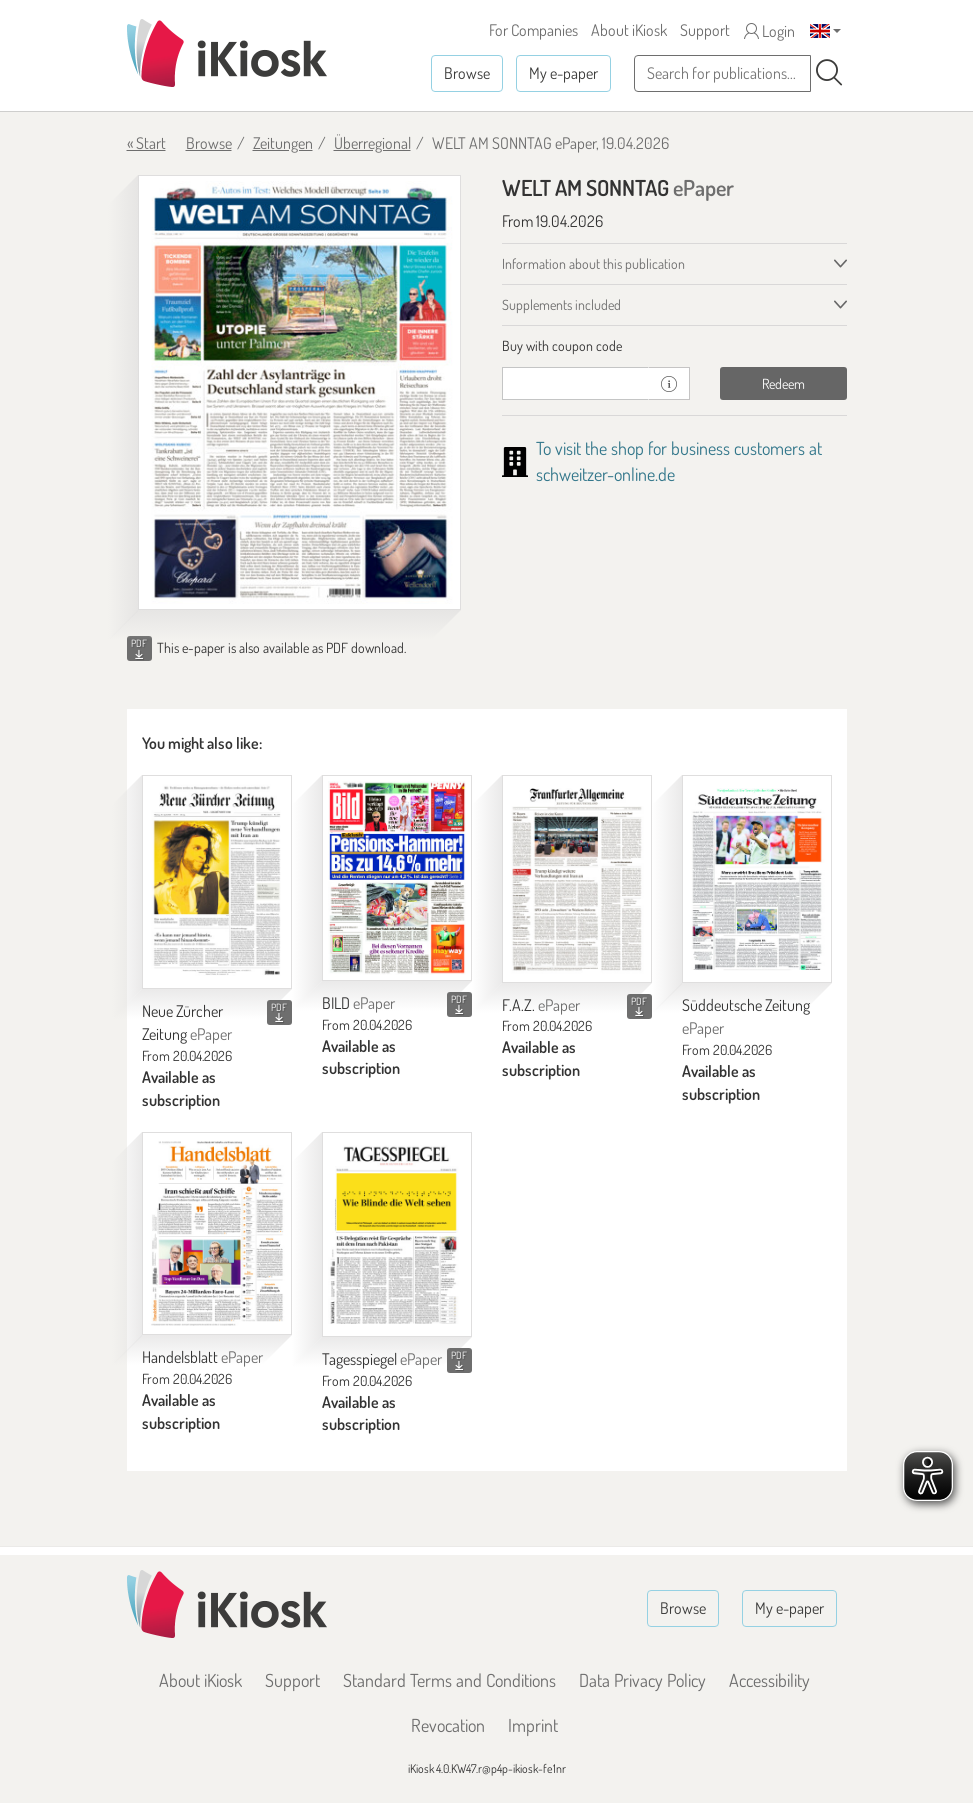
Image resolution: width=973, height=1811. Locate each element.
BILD (358, 1003)
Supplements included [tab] (561, 304)
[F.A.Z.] (577, 879)
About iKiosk (629, 30)
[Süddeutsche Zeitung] (757, 879)
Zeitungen (283, 143)
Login (769, 31)
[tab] (674, 346)
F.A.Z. (541, 1005)
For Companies (533, 30)
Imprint (533, 1725)
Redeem (783, 383)
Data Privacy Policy (642, 1680)
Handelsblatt (202, 1357)
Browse (467, 73)
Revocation (448, 1725)
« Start (146, 143)
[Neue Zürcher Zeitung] (217, 882)
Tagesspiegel (382, 1359)
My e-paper (563, 73)
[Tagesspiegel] (397, 1234)
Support (705, 30)
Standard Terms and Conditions (449, 1680)
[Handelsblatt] (217, 1234)
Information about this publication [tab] (593, 263)
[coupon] (576, 383)
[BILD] (397, 878)
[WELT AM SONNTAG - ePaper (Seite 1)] (299, 393)
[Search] (829, 73)
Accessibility (769, 1680)
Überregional (372, 143)
